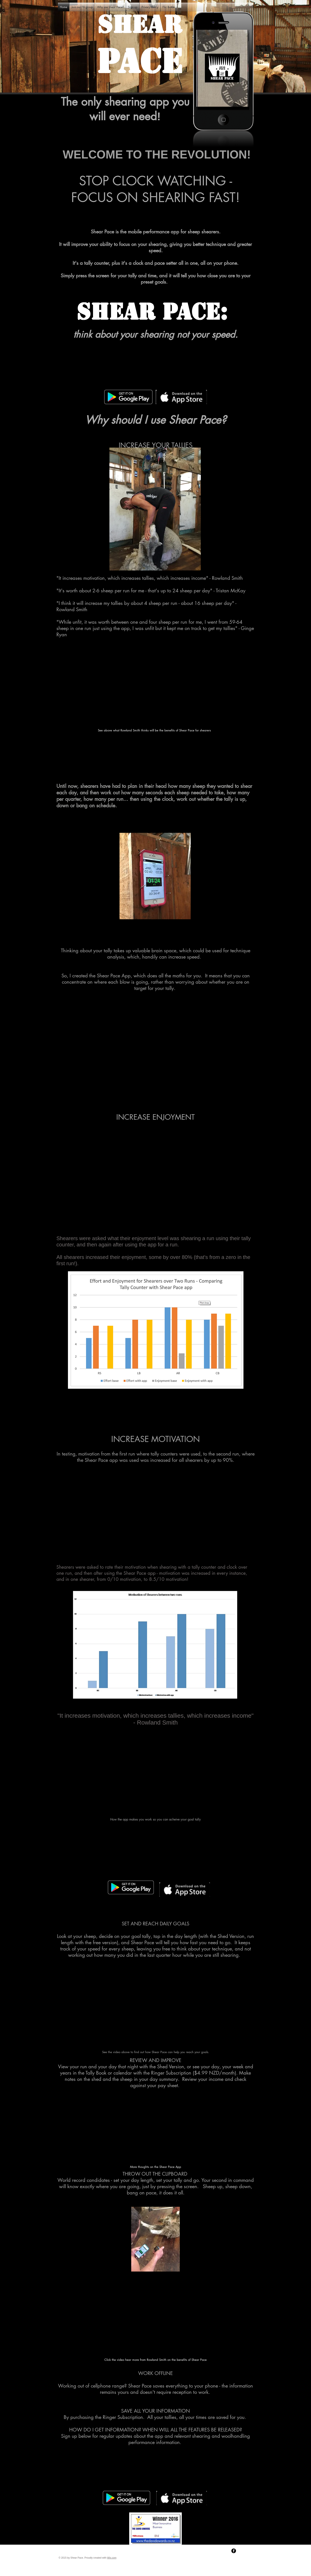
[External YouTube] (155, 684)
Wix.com (111, 2557)
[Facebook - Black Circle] (233, 2550)
